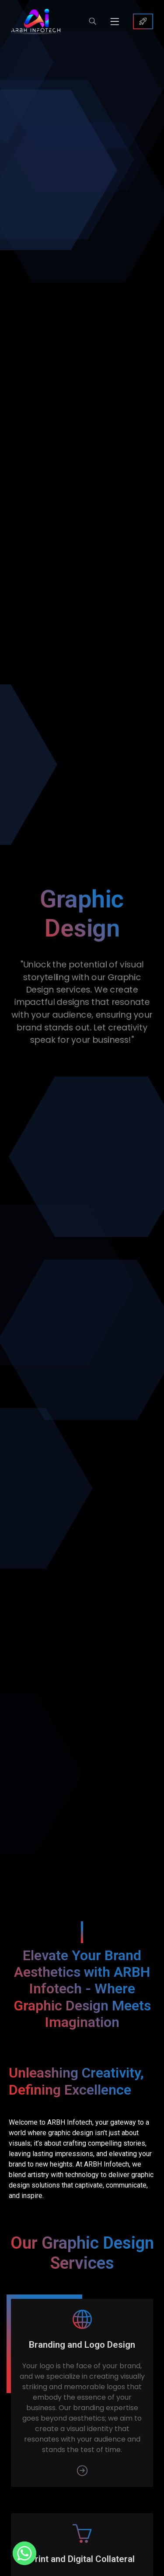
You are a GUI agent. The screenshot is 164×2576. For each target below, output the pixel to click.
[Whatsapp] (24, 2553)
